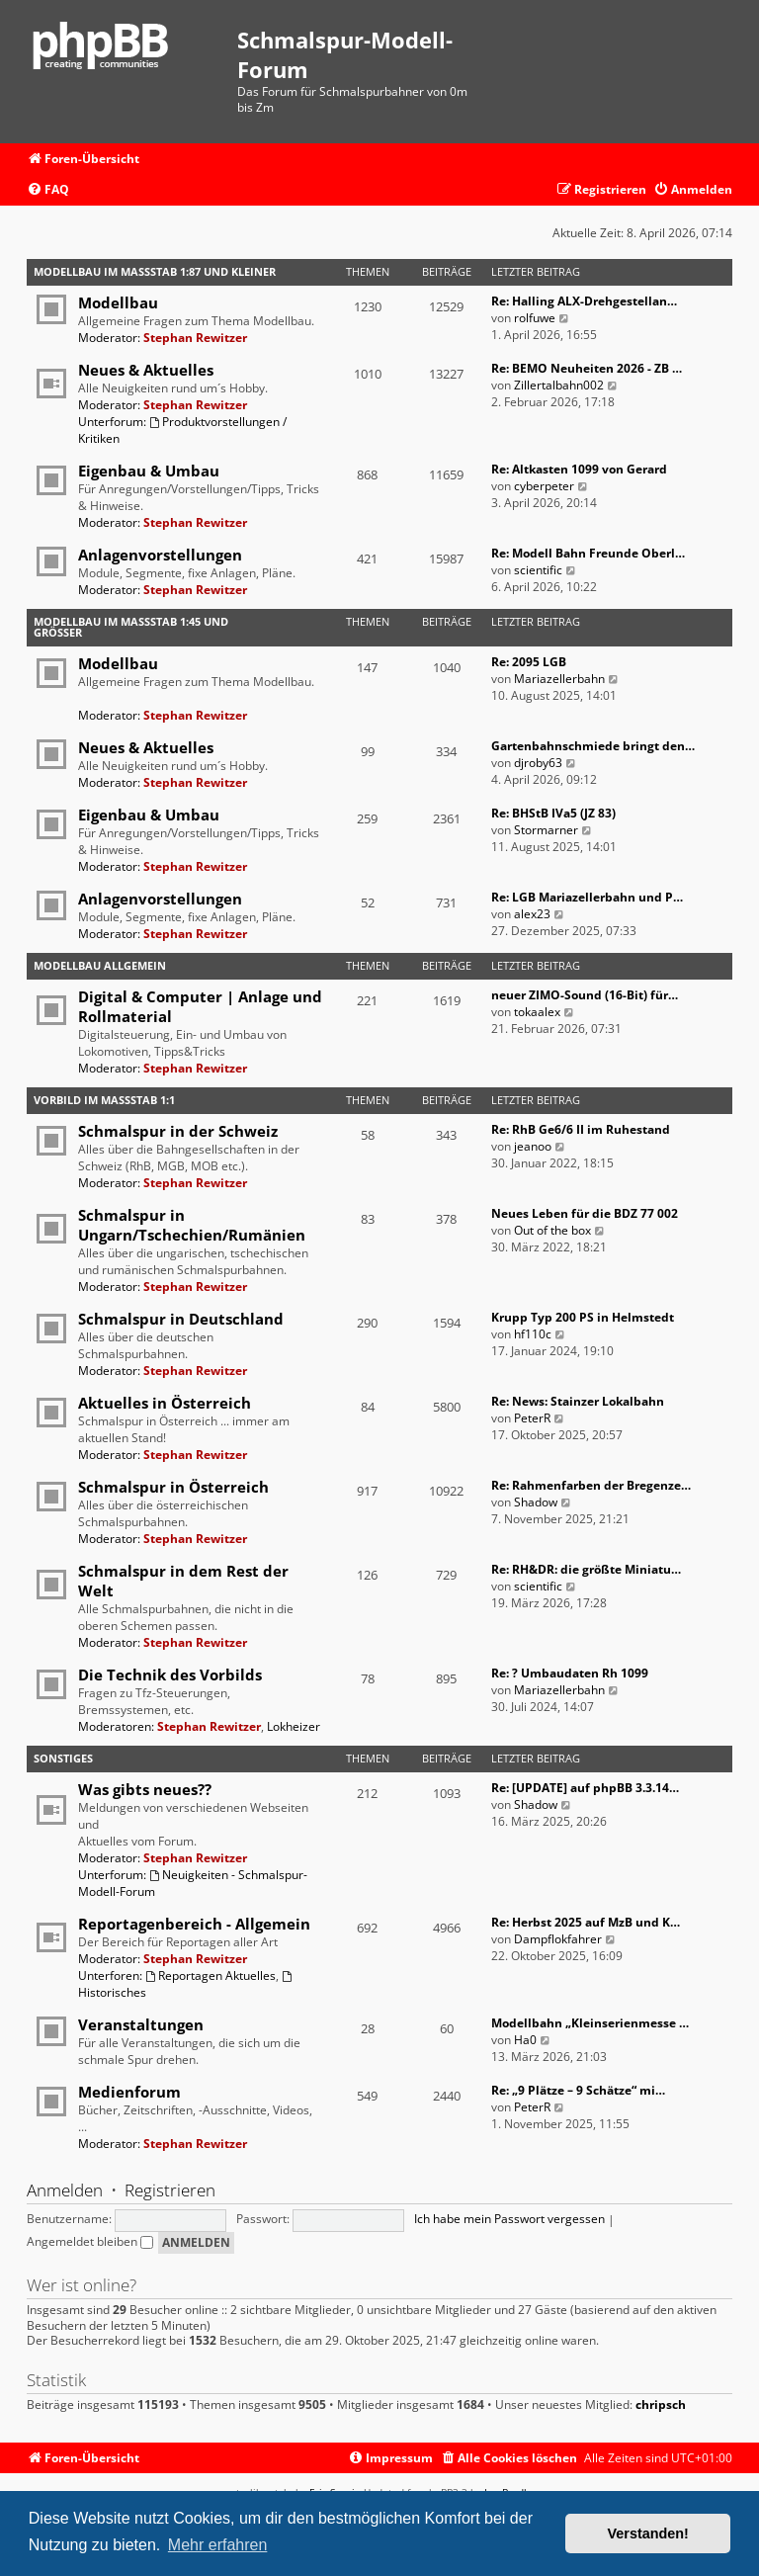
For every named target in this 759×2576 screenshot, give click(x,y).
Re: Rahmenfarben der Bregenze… (591, 1485)
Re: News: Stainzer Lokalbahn (577, 1401)
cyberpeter (544, 485)
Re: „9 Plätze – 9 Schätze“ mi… (578, 2090)
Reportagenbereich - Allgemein (194, 1923)
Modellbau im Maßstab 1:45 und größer (131, 627)
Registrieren (170, 2190)
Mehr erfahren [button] (218, 2544)
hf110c (532, 1334)
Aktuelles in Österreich (164, 1403)
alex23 (532, 913)
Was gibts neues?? (144, 1789)
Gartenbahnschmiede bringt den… (593, 745)
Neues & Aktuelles (145, 370)
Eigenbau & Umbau (148, 470)
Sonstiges (63, 1758)
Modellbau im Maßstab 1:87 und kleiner (155, 271)
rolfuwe (534, 317)
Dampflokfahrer (558, 1939)
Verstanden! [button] (648, 2533)
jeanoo (532, 1146)
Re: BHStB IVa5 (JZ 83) (553, 813)
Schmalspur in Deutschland (181, 1319)
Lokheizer (293, 1726)
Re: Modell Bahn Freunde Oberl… (588, 553)
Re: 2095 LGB (528, 661)
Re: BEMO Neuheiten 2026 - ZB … (586, 368)
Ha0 (525, 2039)
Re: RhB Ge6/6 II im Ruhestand (580, 1129)
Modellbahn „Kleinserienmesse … (590, 2023)
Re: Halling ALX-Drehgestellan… (584, 301)
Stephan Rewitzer (195, 337)
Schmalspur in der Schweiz (178, 1131)
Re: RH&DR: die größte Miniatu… (586, 1569)
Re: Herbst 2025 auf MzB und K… (585, 1922)
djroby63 (538, 762)
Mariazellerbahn (559, 678)
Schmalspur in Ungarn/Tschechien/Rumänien (191, 1225)
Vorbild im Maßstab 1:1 (104, 1099)
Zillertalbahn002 (559, 385)
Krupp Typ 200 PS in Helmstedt (582, 1317)
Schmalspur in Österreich (173, 1487)
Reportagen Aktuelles (210, 1975)
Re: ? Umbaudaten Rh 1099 (569, 1673)
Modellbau (118, 302)
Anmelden (65, 2190)
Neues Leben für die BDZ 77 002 (584, 1213)
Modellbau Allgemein (100, 965)
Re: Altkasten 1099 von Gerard (579, 469)
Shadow (535, 1502)
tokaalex (537, 1011)
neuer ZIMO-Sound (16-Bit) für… (584, 995)
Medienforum (129, 2092)
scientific (538, 569)
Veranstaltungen (141, 2024)
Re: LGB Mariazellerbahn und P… (587, 897)
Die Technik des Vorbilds (170, 1674)
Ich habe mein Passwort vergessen (509, 2218)
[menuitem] (48, 190)
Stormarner (546, 829)
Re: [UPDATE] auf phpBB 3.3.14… (585, 1787)
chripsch (660, 2405)
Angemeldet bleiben (90, 2241)
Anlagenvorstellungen (160, 554)
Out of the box (552, 1230)
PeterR (532, 1418)
